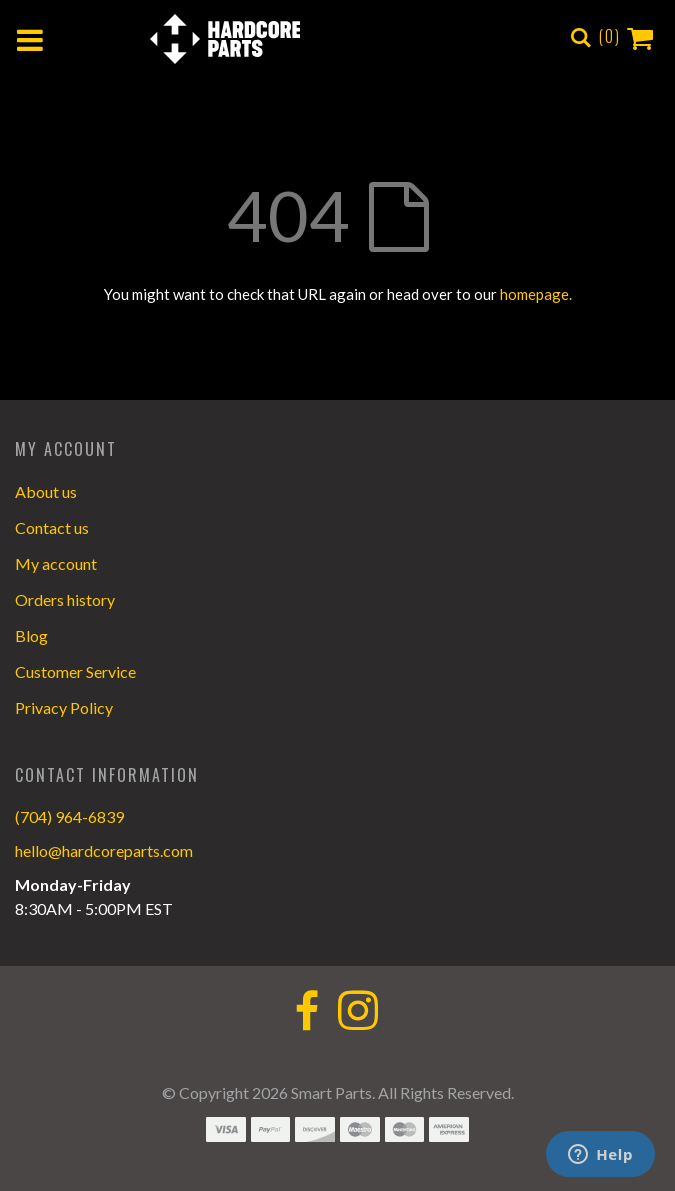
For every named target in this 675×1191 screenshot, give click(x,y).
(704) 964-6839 (69, 816)
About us (46, 491)
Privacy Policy (64, 707)
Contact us (52, 527)
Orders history (65, 599)
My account (56, 563)
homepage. (536, 294)
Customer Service (75, 671)
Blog (31, 635)
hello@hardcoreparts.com (104, 850)
